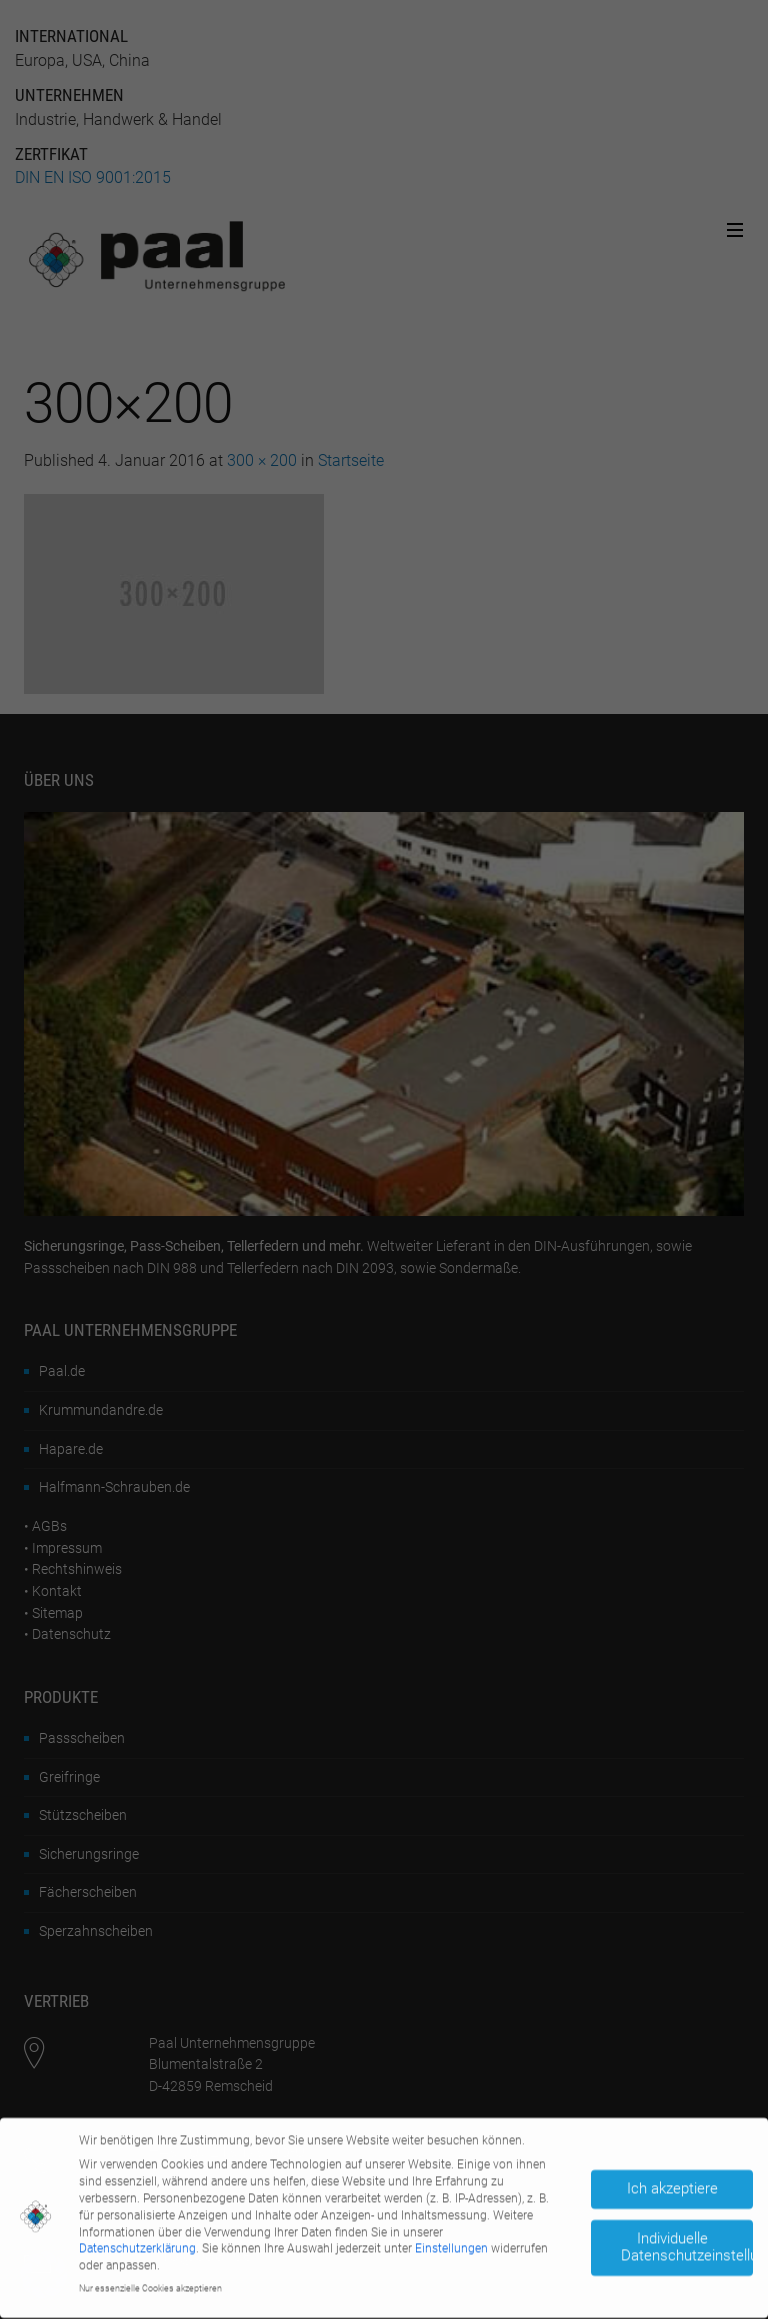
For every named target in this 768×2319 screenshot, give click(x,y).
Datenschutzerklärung (137, 2245)
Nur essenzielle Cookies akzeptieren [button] (150, 2284)
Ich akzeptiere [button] (672, 2184)
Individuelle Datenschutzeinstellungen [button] (687, 2243)
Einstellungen (451, 2245)
